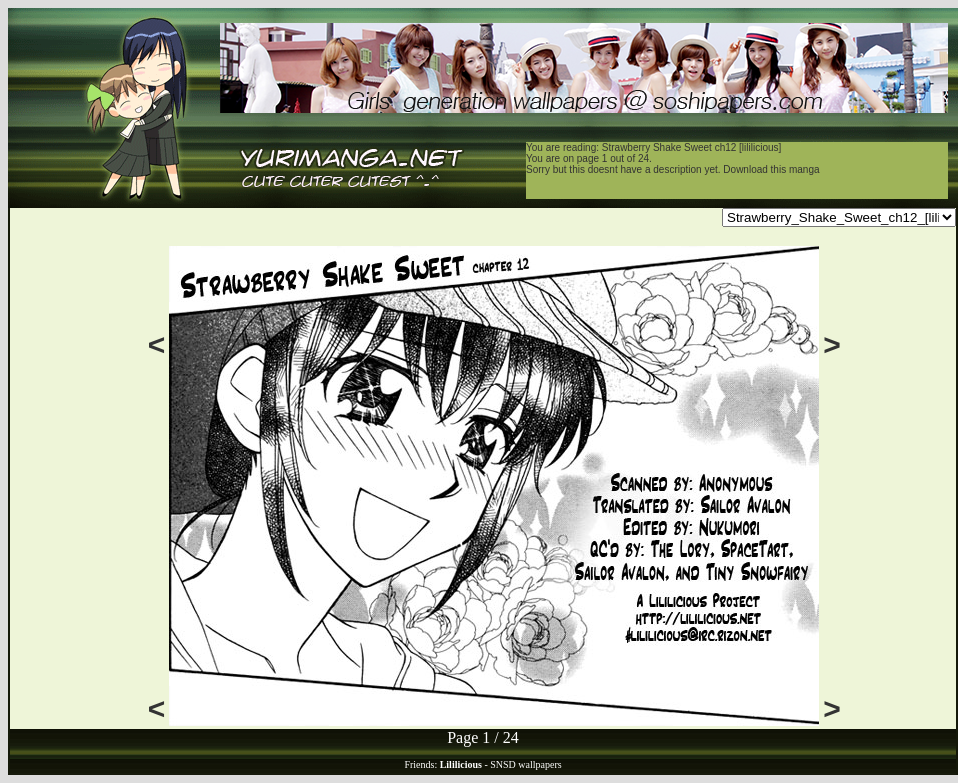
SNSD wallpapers (525, 764)
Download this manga (771, 169)
